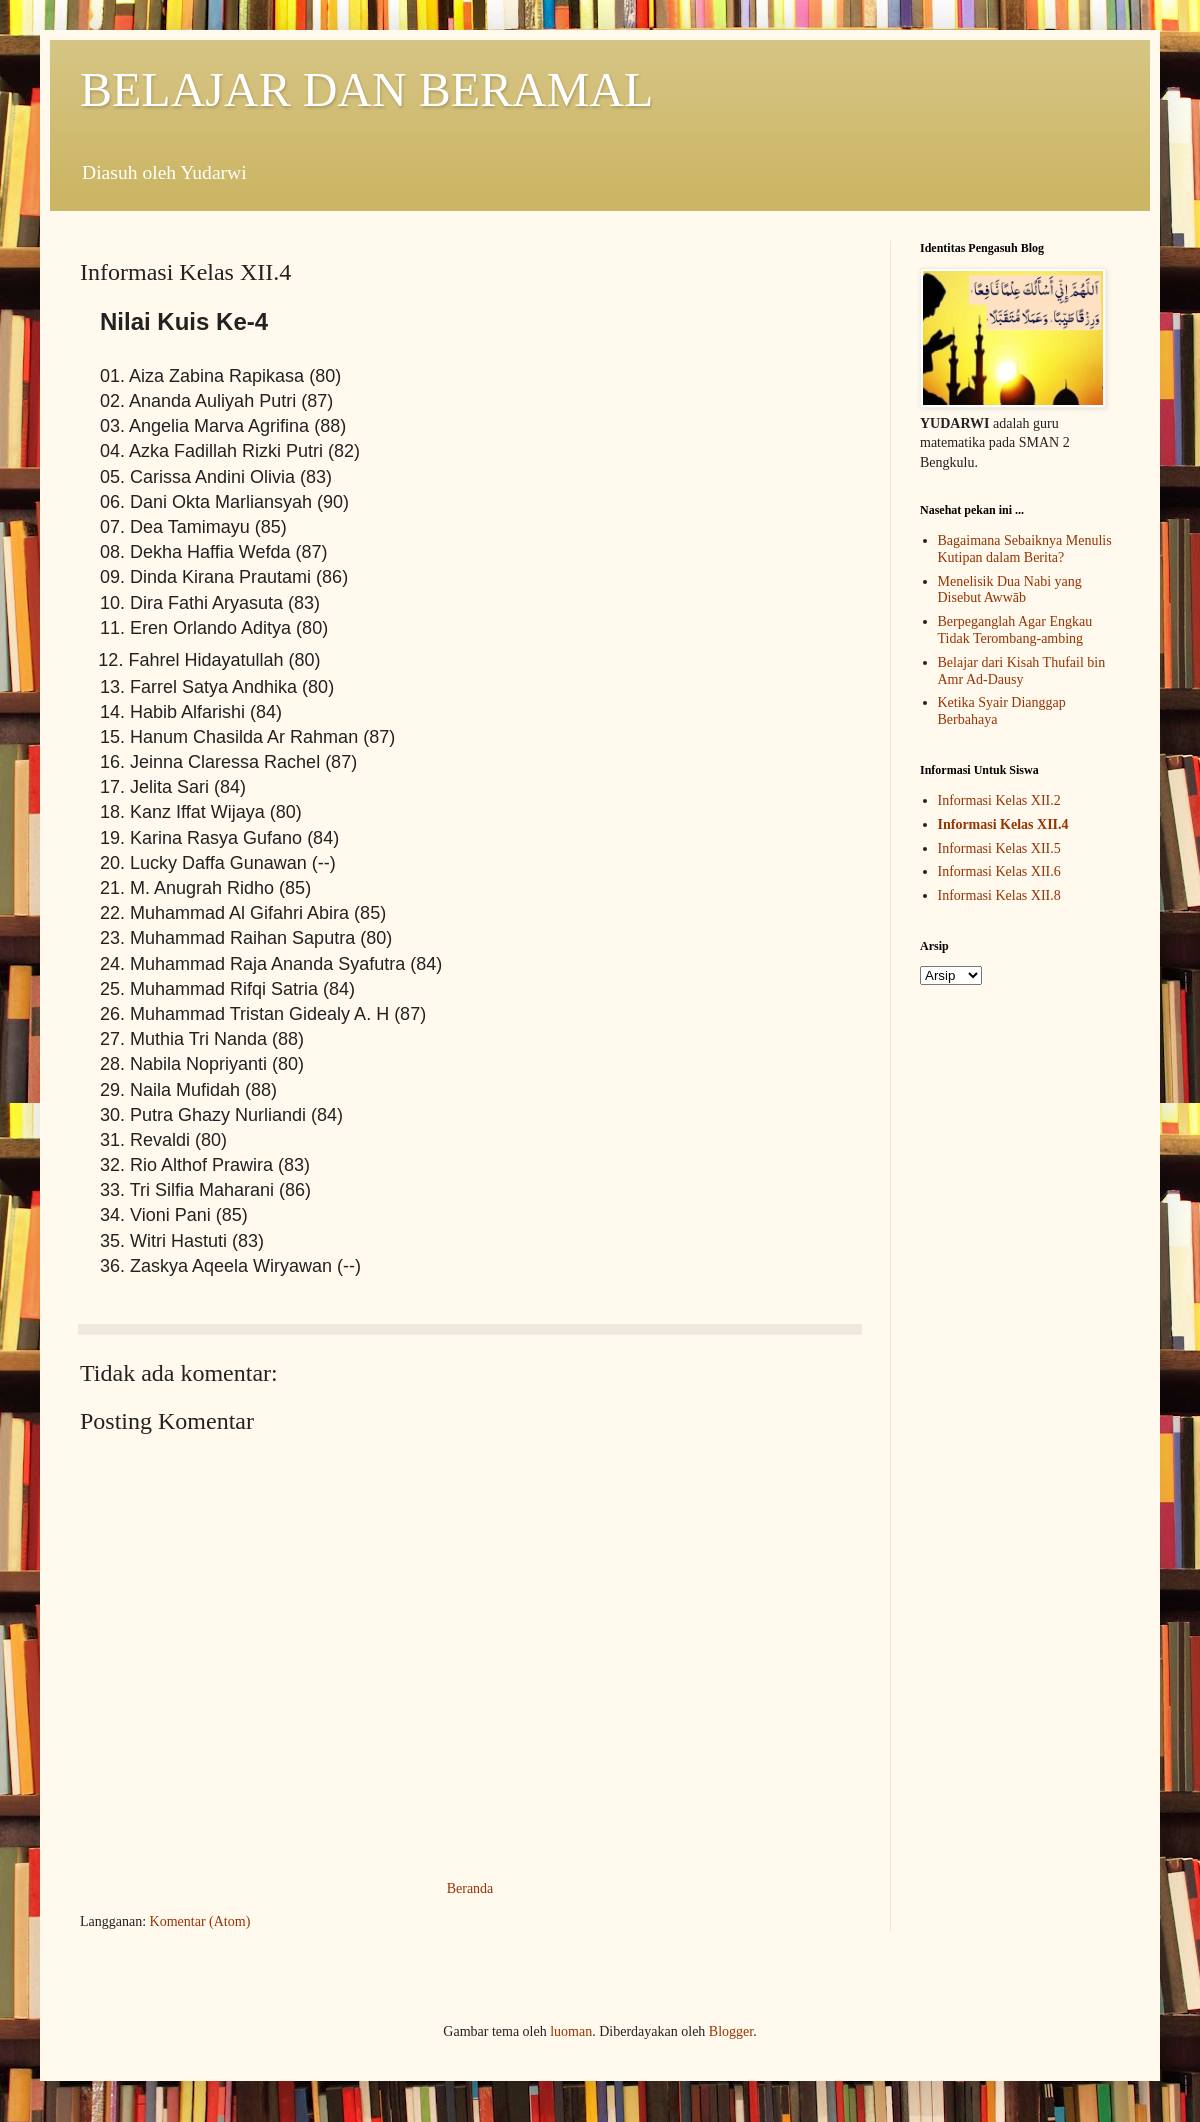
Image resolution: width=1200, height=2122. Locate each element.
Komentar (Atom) (200, 1921)
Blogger (731, 2031)
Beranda (470, 1888)
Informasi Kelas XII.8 (999, 895)
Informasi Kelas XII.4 (1003, 824)
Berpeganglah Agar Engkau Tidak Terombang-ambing (1015, 630)
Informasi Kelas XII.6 (999, 871)
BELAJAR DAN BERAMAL (366, 89)
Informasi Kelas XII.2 (999, 800)
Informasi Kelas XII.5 (999, 848)
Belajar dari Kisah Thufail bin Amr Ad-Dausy (1022, 671)
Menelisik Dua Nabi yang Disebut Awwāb (1010, 590)
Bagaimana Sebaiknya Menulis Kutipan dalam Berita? (1025, 549)
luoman (571, 2031)
